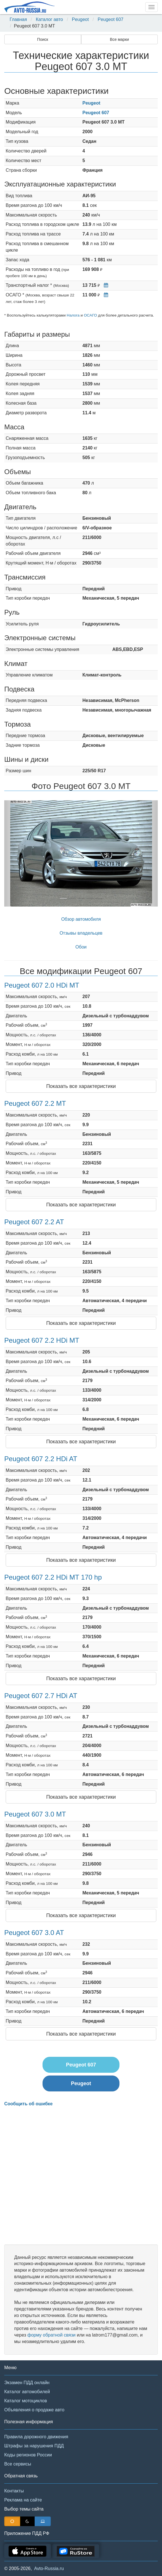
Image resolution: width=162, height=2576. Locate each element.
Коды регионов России (28, 2454)
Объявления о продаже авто (34, 2409)
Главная (18, 19)
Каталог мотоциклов (25, 2400)
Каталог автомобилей (27, 2391)
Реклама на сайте (23, 2500)
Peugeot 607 (110, 19)
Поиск (42, 39)
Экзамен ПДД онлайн (26, 2382)
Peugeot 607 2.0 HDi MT (41, 985)
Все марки (119, 39)
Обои (81, 947)
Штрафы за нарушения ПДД (34, 2445)
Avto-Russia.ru (49, 2568)
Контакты (14, 2490)
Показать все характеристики (81, 1086)
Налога (73, 315)
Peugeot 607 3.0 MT (35, 1814)
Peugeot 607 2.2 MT (35, 1103)
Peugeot (80, 19)
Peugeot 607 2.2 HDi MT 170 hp (53, 1577)
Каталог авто (49, 19)
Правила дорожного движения (36, 2436)
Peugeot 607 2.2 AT (34, 1222)
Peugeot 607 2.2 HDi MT (41, 1340)
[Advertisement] (81, 2175)
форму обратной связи (51, 2335)
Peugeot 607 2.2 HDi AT (40, 1459)
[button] (15, 853)
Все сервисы (17, 2464)
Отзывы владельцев (81, 933)
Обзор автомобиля (81, 919)
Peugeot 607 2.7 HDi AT (40, 1695)
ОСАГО (90, 315)
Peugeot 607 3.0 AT (34, 1932)
